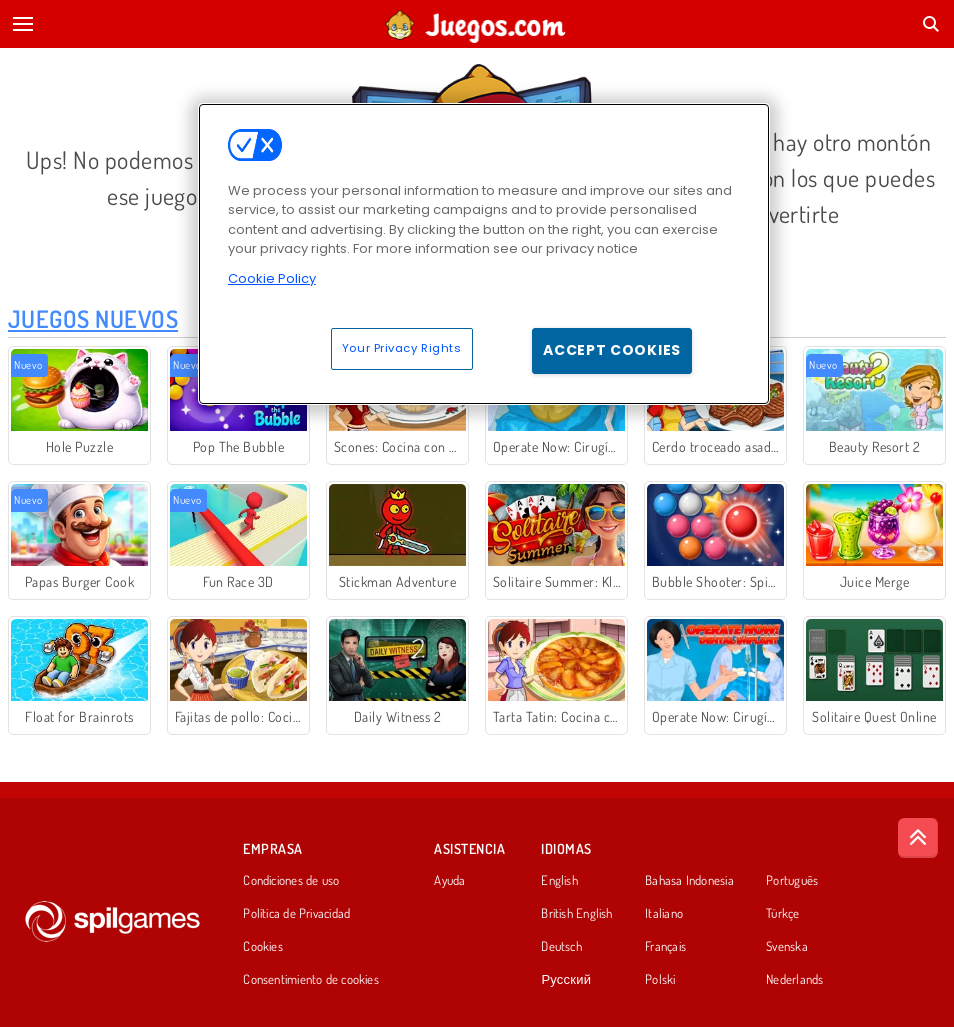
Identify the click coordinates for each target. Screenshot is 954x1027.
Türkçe (782, 914)
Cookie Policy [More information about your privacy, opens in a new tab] (272, 278)
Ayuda (449, 881)
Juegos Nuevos (93, 318)
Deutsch (561, 947)
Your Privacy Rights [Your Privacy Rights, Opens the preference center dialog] (402, 348)
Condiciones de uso (291, 881)
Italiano (664, 914)
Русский (566, 980)
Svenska (787, 947)
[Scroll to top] (918, 838)
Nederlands (794, 980)
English (559, 881)
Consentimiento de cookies (311, 980)
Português (792, 881)
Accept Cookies (612, 350)
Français (665, 947)
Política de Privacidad (296, 914)
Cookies (263, 947)
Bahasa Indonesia (689, 881)
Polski (660, 980)
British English (576, 914)
